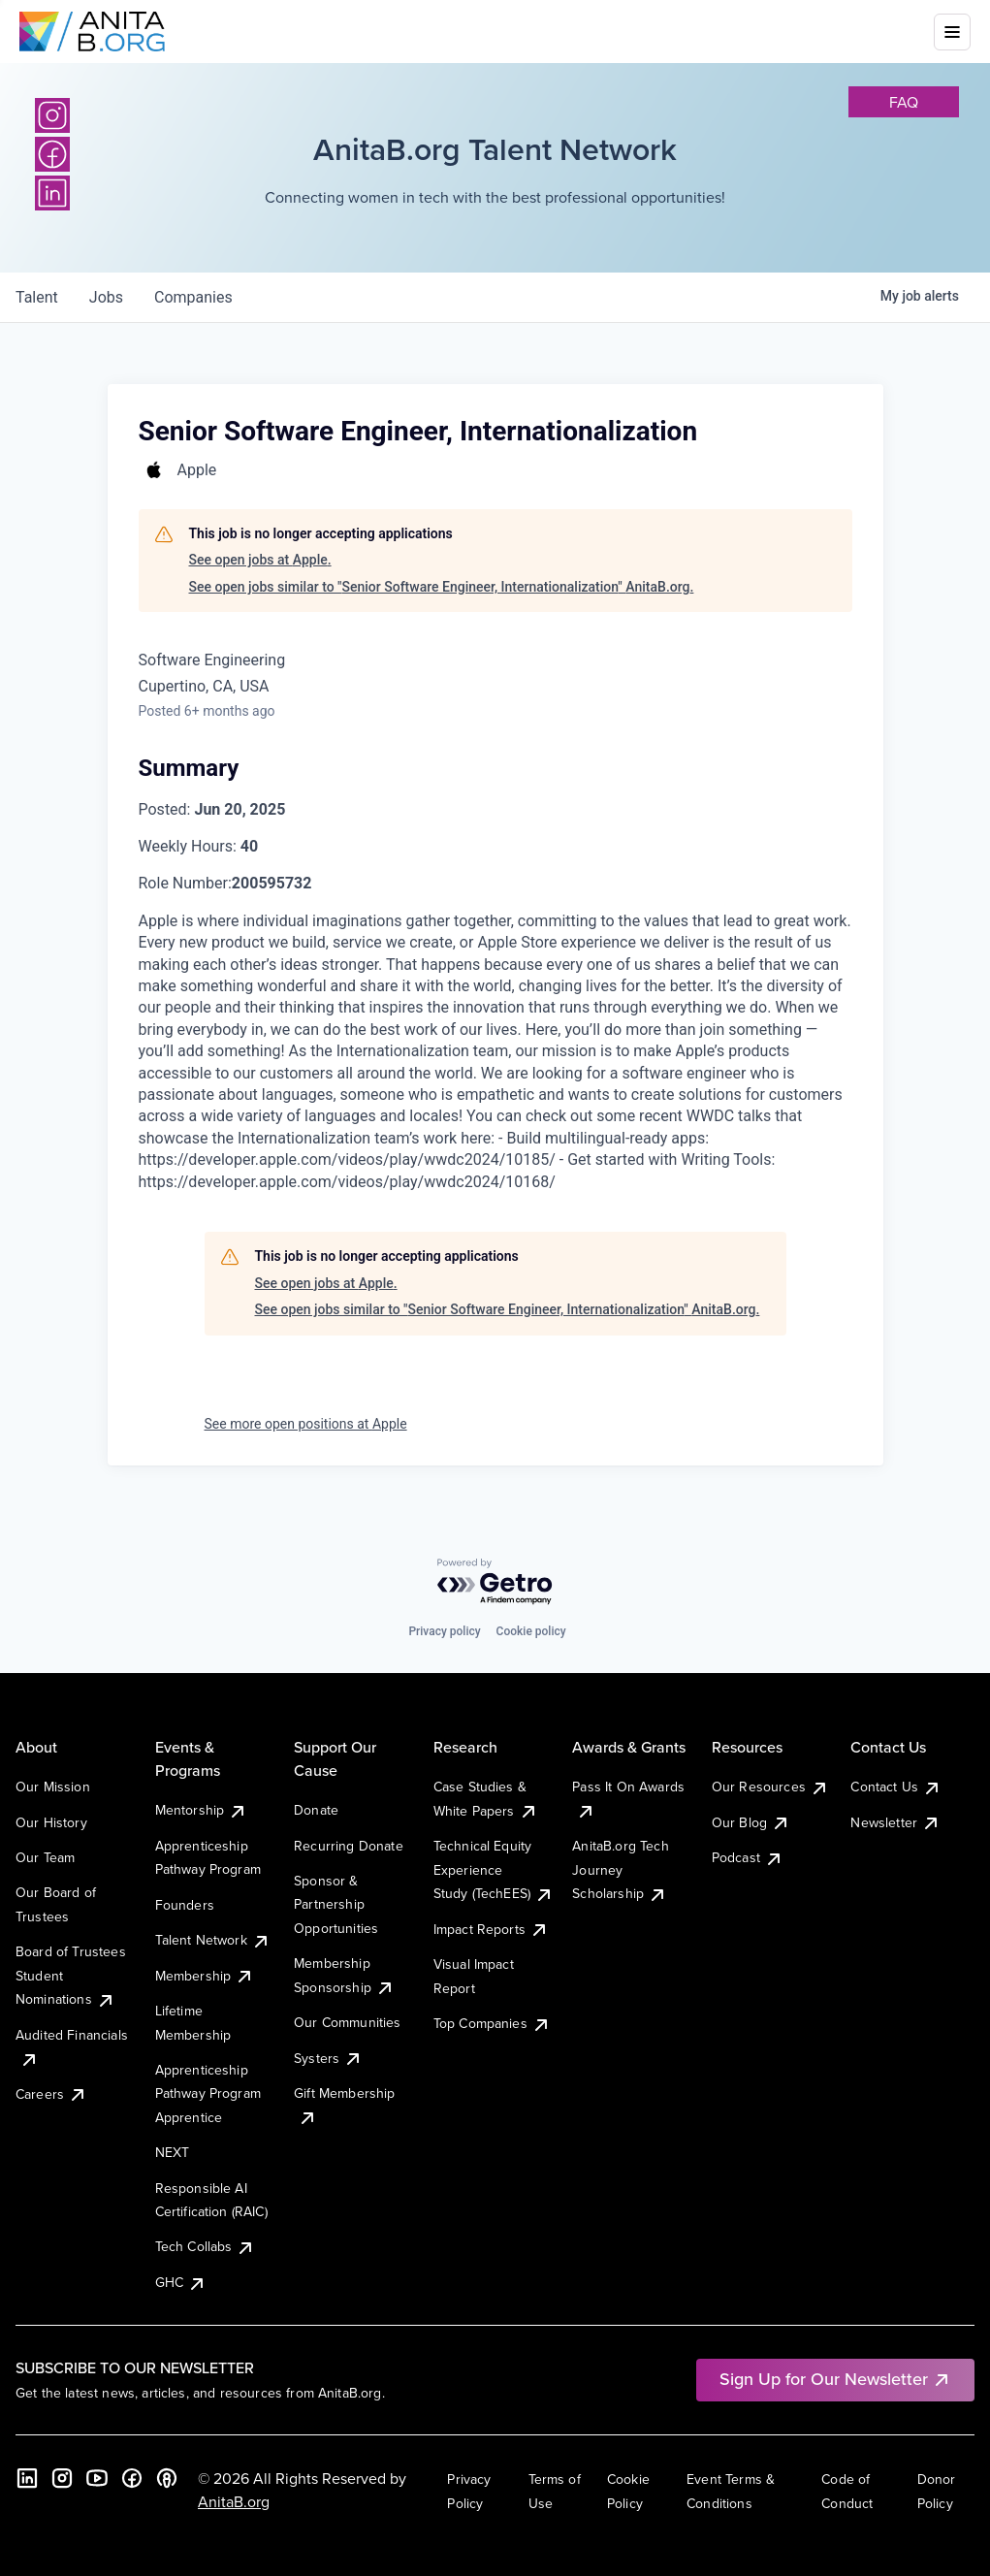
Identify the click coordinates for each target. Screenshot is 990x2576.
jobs (106, 297)
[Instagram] (52, 115)
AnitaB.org (234, 2501)
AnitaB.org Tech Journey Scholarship (620, 1869)
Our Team (45, 1857)
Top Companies (492, 2023)
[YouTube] (97, 2478)
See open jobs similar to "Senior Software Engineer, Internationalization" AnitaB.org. (441, 587)
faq (903, 102)
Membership (205, 1975)
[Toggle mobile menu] (952, 32)
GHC (181, 2282)
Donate (316, 1809)
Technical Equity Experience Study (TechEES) (493, 1869)
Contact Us (896, 1786)
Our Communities (347, 2022)
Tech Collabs (205, 2246)
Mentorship (201, 1809)
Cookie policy (531, 1631)
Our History (51, 1822)
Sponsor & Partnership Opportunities (336, 1904)
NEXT (172, 2152)
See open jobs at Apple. (260, 559)
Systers (328, 2058)
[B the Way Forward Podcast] (166, 2478)
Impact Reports (491, 1929)
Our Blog (751, 1822)
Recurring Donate (348, 1845)
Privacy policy (444, 1631)
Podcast (747, 1857)
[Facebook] (52, 154)
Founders (184, 1905)
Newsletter (895, 1822)
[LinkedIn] (52, 193)
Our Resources (770, 1786)
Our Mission (53, 1786)
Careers (51, 2094)
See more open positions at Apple (306, 1424)
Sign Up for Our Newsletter (835, 2379)
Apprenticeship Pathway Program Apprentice (208, 2093)
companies (193, 297)
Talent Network (213, 1939)
